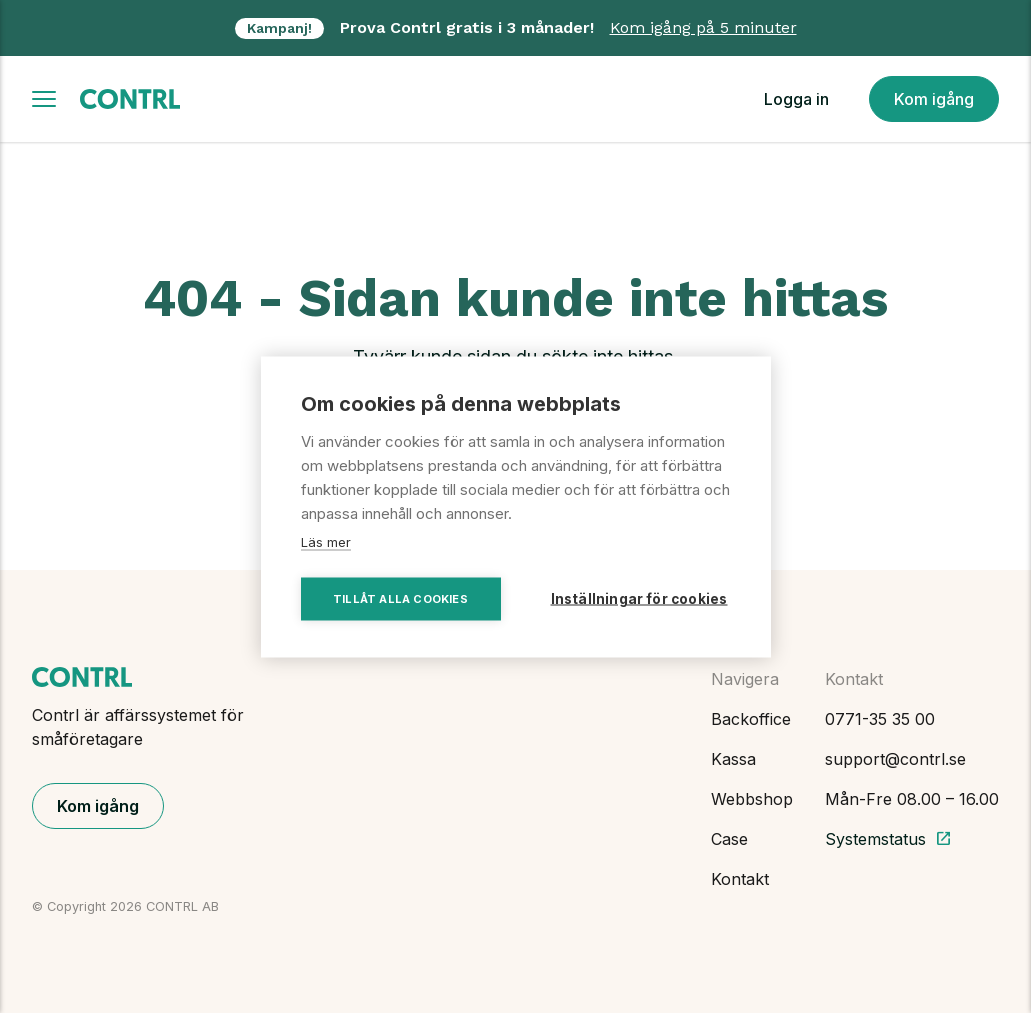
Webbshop (752, 799)
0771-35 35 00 (880, 719)
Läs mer (326, 541)
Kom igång (934, 99)
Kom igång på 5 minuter (703, 27)
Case (729, 839)
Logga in (796, 99)
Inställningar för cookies (639, 598)
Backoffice (751, 719)
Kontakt (740, 879)
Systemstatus (888, 839)
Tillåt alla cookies (400, 598)
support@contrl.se (895, 759)
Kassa (733, 759)
